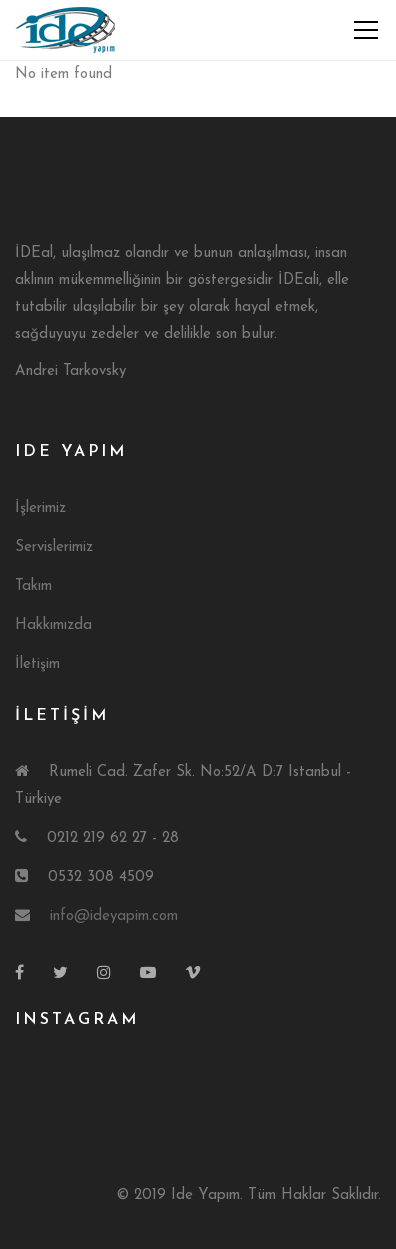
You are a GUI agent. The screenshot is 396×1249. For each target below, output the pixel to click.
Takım (33, 586)
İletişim (37, 664)
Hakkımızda (53, 625)
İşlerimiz (40, 508)
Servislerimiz (54, 547)
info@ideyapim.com (114, 916)
